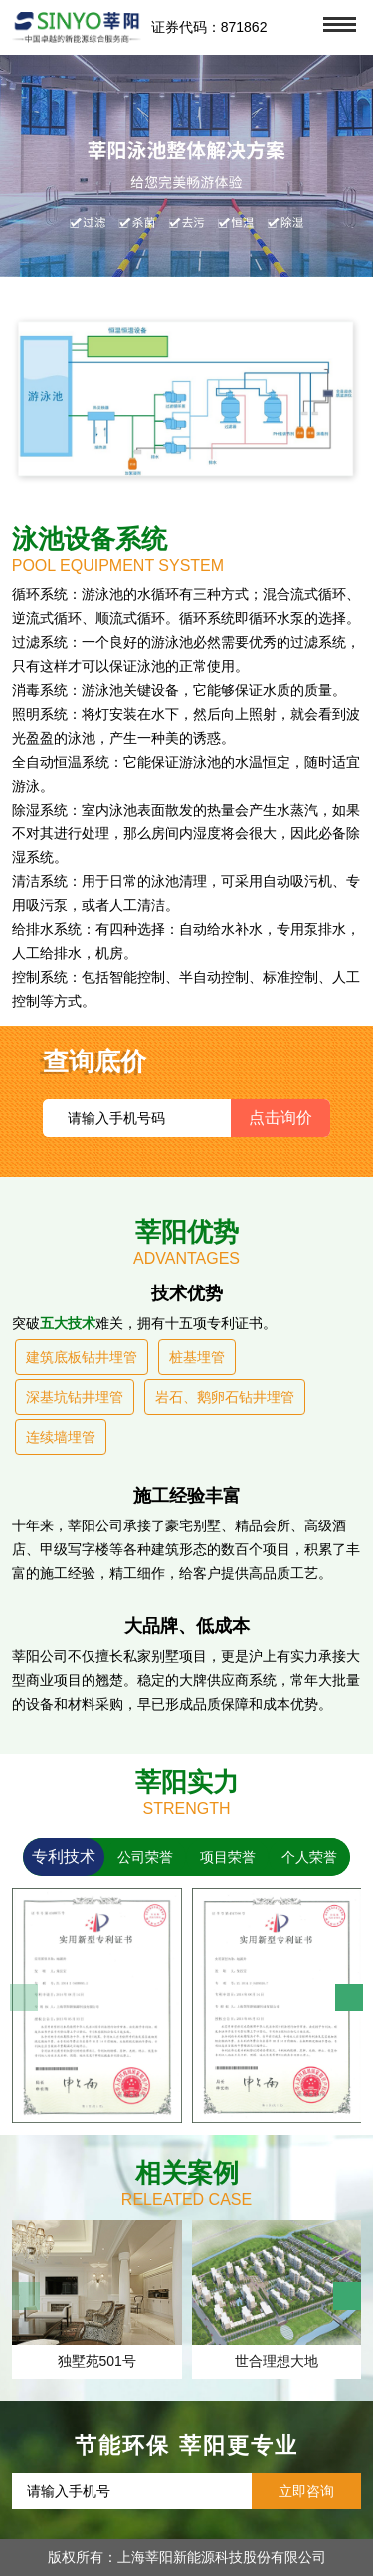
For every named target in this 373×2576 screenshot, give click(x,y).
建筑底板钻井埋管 (81, 1357)
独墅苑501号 (97, 2361)
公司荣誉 (145, 1857)
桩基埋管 (197, 1357)
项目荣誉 (228, 1857)
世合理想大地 (276, 2361)
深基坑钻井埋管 (74, 1397)
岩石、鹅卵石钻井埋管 (224, 1397)
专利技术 (63, 1856)
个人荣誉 (309, 1857)
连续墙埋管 (60, 1437)
